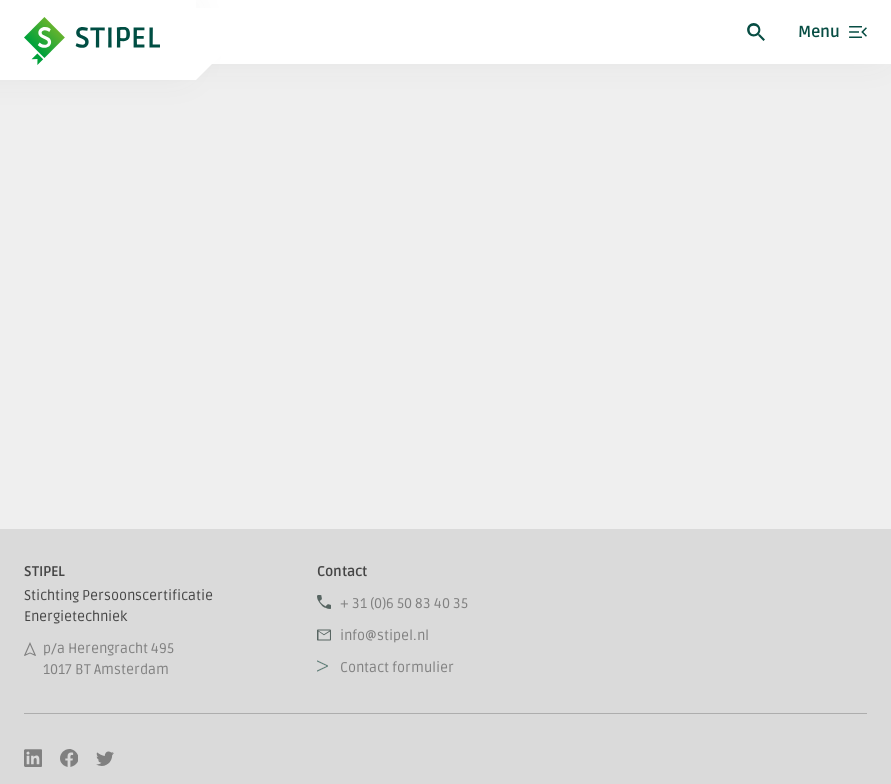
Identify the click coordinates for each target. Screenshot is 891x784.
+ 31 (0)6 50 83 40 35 (404, 603)
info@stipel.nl (384, 635)
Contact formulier (397, 667)
